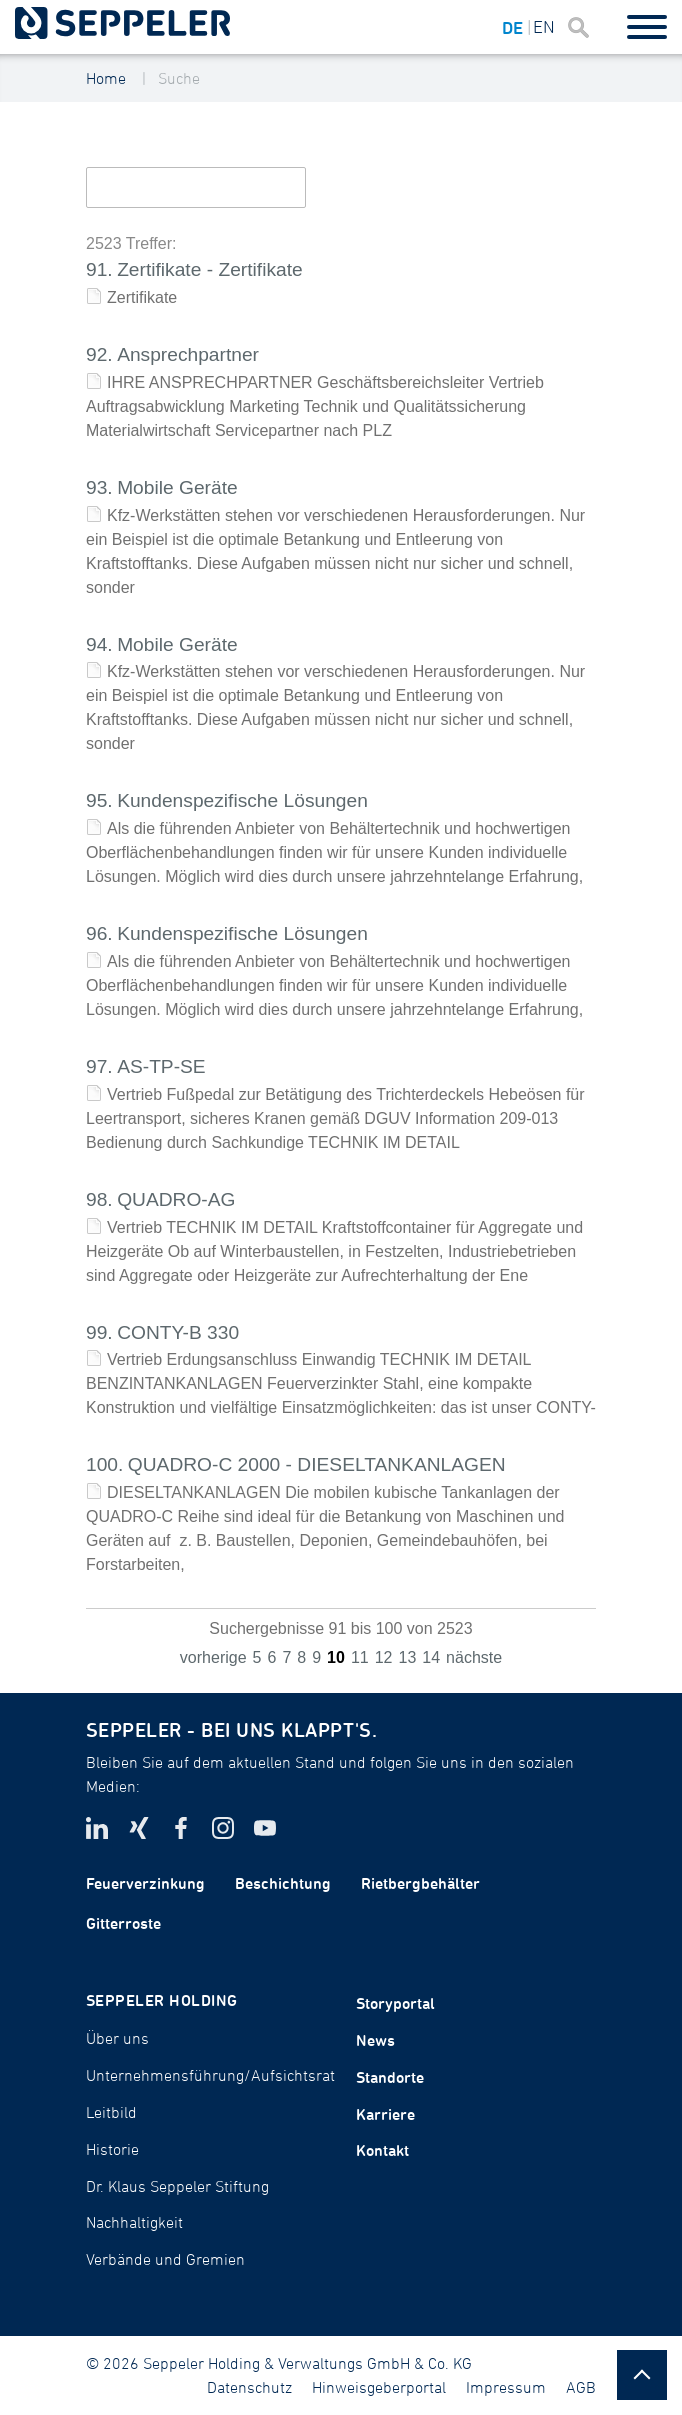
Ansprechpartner (188, 354)
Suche (179, 78)
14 (431, 1657)
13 (407, 1657)
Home (106, 78)
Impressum (506, 2387)
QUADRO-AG (176, 1199)
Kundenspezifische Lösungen (242, 800)
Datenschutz (249, 2387)
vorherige (213, 1657)
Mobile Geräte (177, 487)
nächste (474, 1657)
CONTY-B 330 (178, 1332)
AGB (581, 2387)
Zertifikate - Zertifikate (210, 269)
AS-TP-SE (161, 1066)
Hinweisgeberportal (379, 2387)
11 (360, 1657)
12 (384, 1657)
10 (336, 1657)
